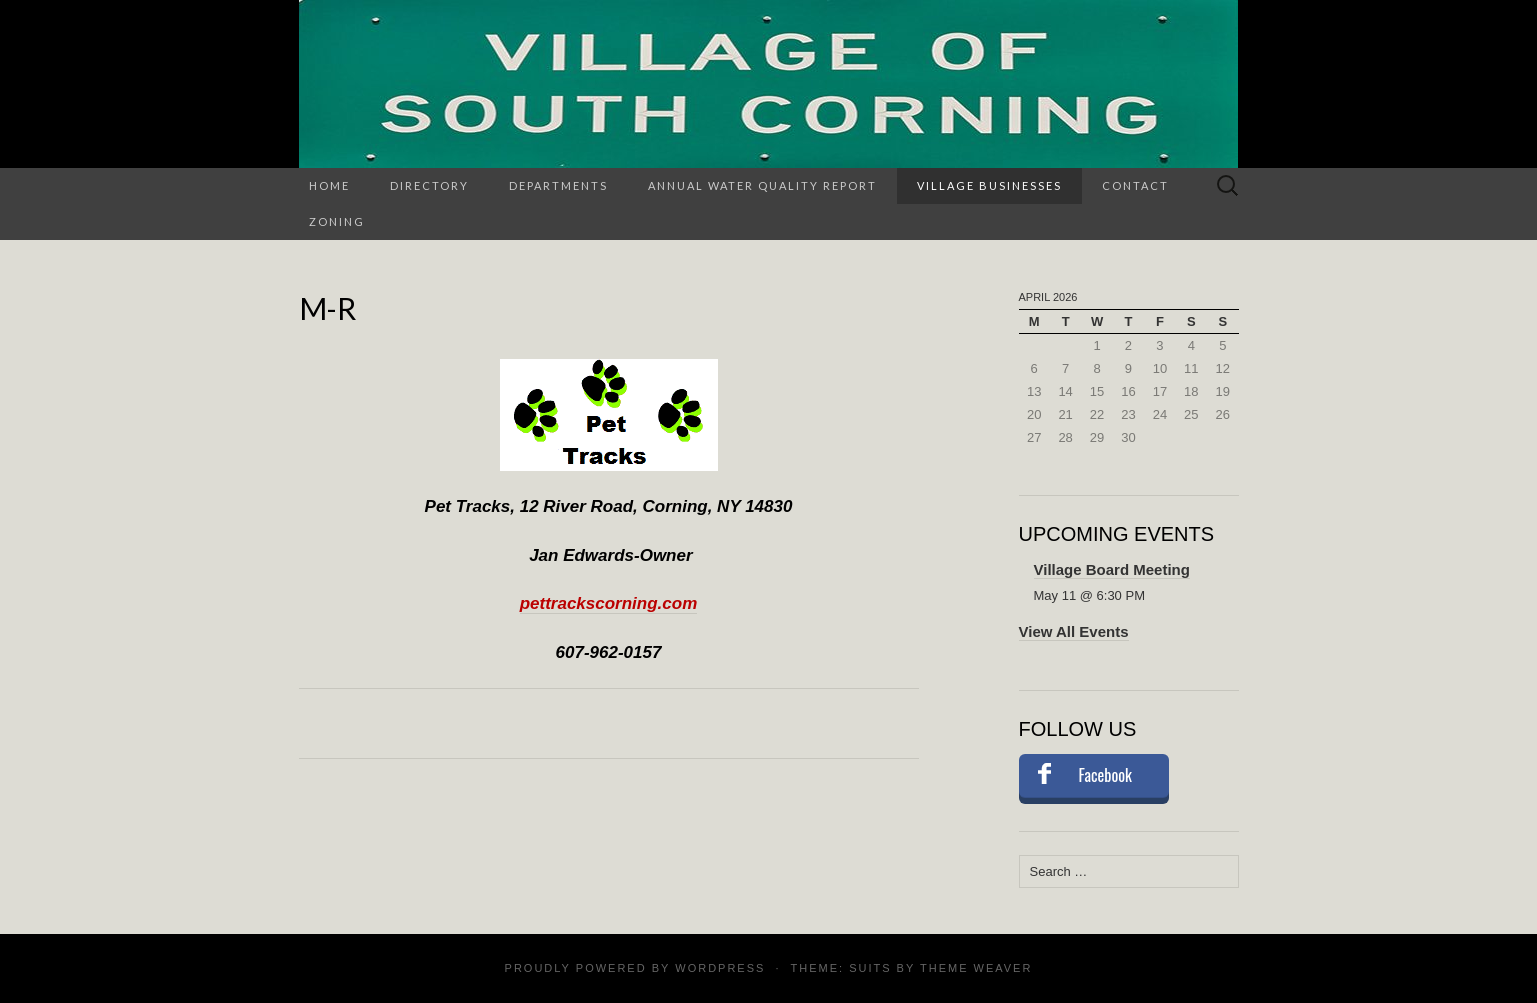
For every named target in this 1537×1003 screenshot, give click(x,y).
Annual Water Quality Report (762, 185)
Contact (1135, 185)
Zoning (337, 221)
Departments (558, 185)
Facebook (1105, 775)
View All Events (1074, 631)
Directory (429, 185)
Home (329, 185)
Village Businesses (989, 185)
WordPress (720, 968)
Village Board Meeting (1112, 569)
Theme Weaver (976, 968)
